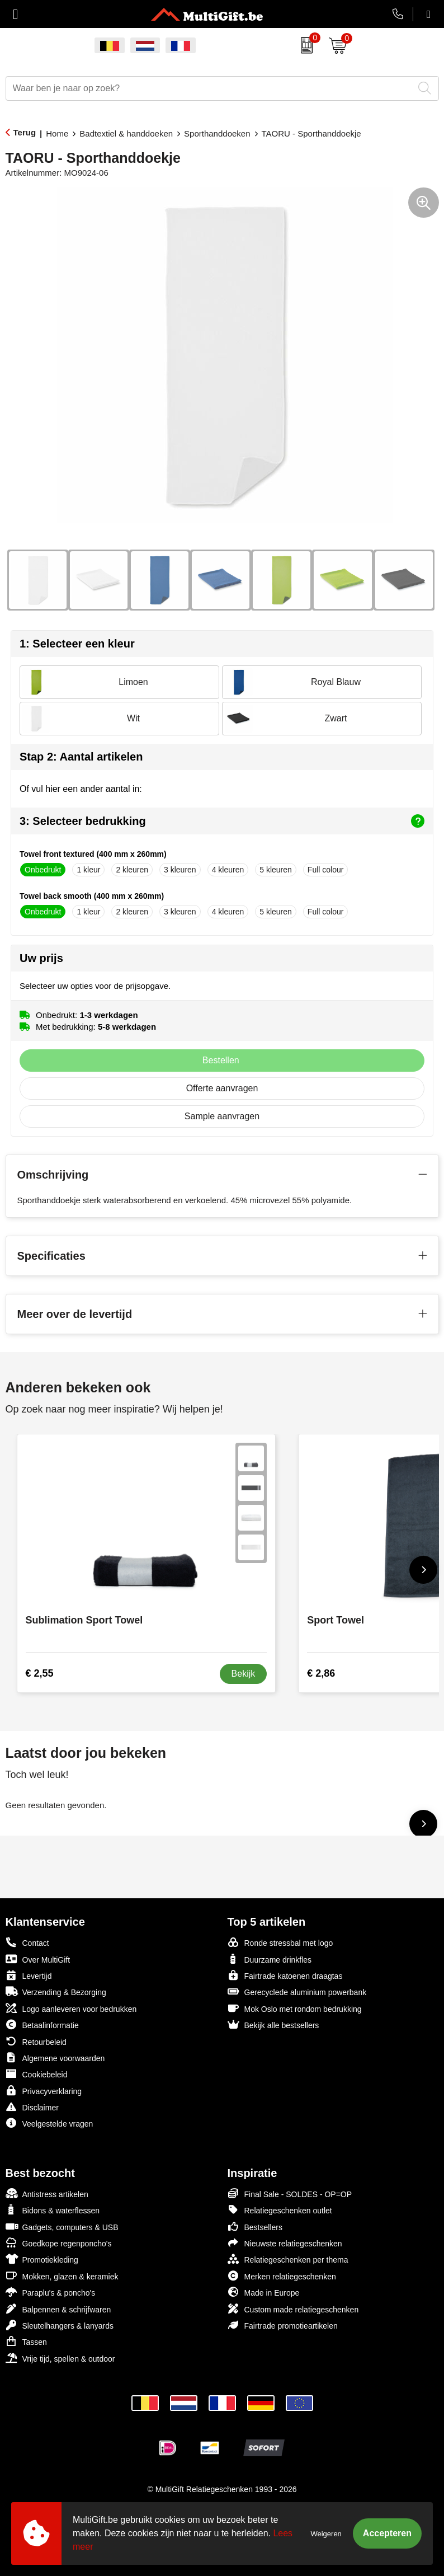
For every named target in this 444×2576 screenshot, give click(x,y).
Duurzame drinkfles (270, 1959)
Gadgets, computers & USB (62, 2226)
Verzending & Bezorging (56, 1991)
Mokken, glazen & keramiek (62, 2275)
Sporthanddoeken (217, 133)
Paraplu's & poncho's (51, 2292)
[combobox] (209, 88)
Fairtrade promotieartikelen (283, 2325)
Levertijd (29, 1975)
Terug (24, 132)
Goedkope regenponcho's (59, 2242)
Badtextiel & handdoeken (126, 133)
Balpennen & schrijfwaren (58, 2308)
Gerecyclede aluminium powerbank (297, 1991)
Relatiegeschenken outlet (280, 2209)
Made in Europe (264, 2292)
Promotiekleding (42, 2259)
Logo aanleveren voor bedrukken (71, 2008)
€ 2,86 (321, 1673)
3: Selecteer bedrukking (222, 821)
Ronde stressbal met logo (280, 1942)
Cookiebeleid (37, 2073)
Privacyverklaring (44, 2090)
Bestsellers (255, 2226)
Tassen (26, 2341)
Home (57, 133)
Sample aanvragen (222, 1116)
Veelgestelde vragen (49, 2123)
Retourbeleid (36, 2041)
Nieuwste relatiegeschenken (285, 2242)
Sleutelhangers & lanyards (60, 2325)
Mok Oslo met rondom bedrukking (295, 2008)
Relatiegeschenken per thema (288, 2259)
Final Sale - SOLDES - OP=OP (290, 2193)
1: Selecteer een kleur (77, 643)
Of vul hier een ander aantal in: (81, 789)
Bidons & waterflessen (53, 2209)
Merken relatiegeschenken (282, 2275)
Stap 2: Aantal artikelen (81, 756)
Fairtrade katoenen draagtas (285, 1975)
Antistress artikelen (47, 2193)
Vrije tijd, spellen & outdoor (60, 2358)
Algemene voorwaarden (55, 2057)
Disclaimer (32, 2106)
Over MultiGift (38, 1959)
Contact (27, 1942)
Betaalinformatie (42, 2024)
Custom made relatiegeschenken (293, 2308)
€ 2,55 (40, 1673)
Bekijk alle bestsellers (273, 2024)
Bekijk (244, 1673)
